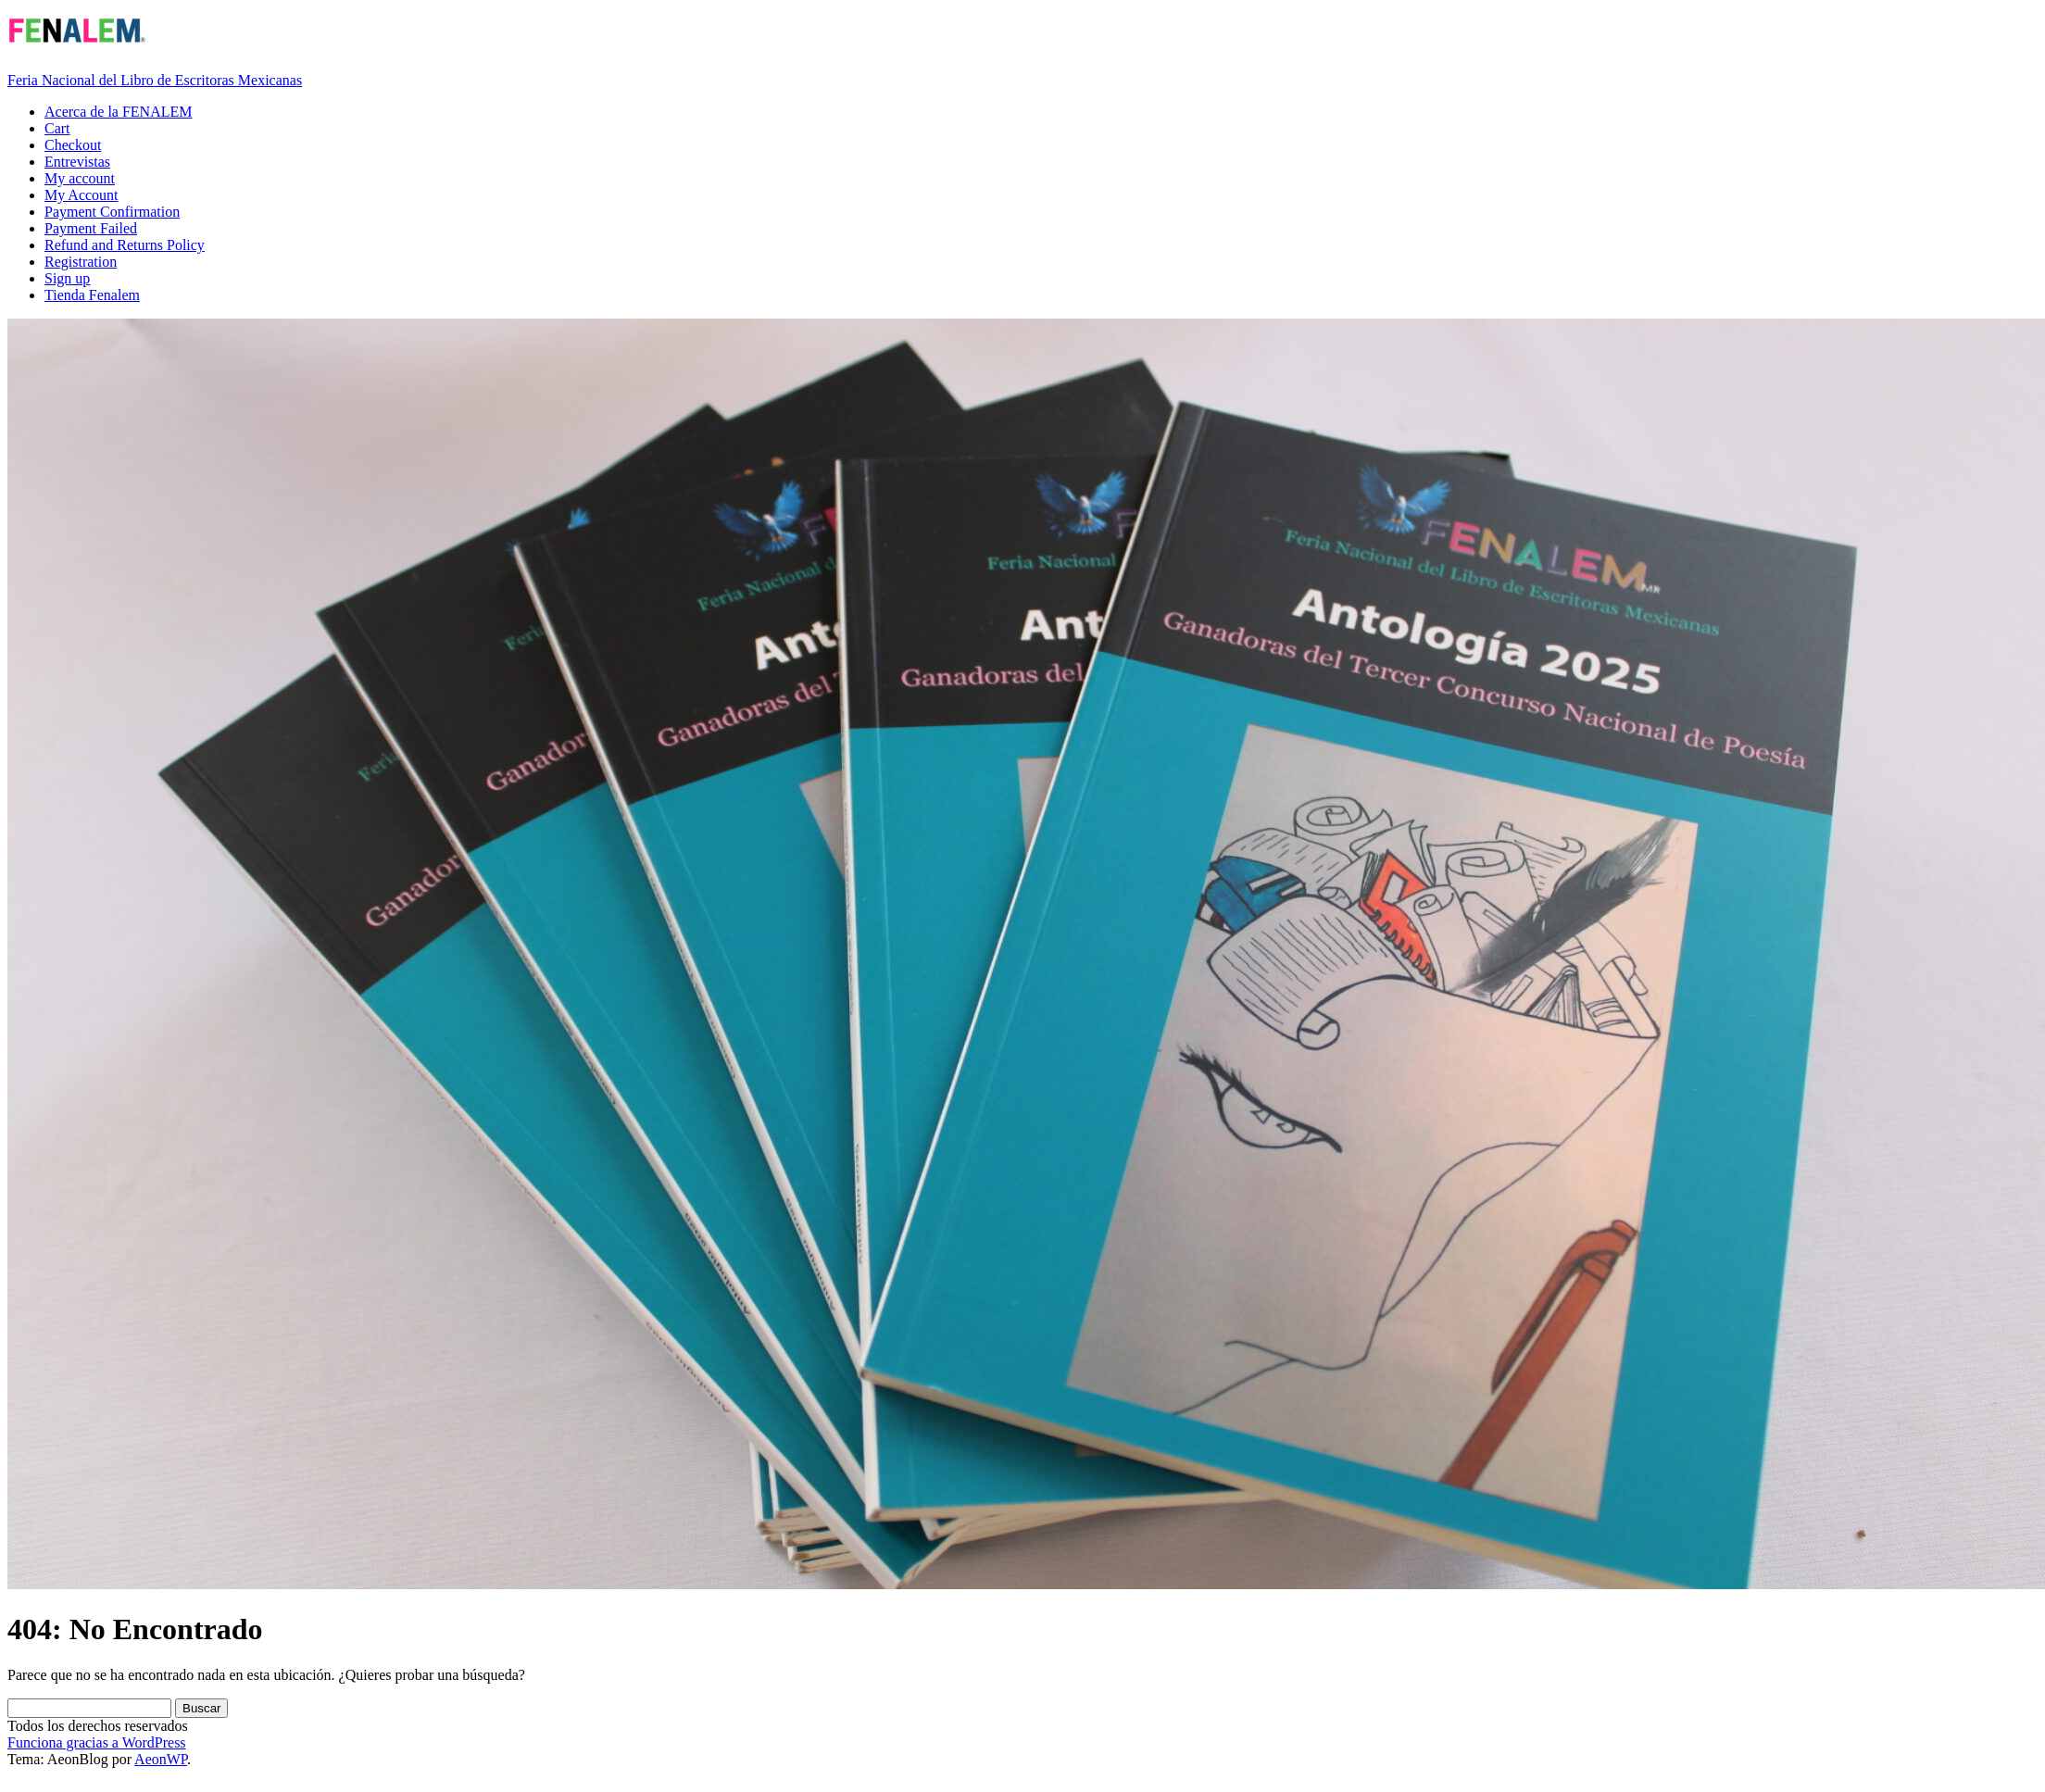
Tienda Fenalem (92, 295)
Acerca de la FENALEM (118, 111)
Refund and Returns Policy (124, 245)
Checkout (72, 145)
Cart (57, 128)
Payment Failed (90, 228)
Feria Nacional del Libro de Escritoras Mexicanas (154, 80)
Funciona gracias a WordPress (96, 1742)
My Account (81, 195)
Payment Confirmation (112, 211)
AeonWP (160, 1759)
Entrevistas (77, 161)
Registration (80, 261)
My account (79, 178)
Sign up (67, 278)
